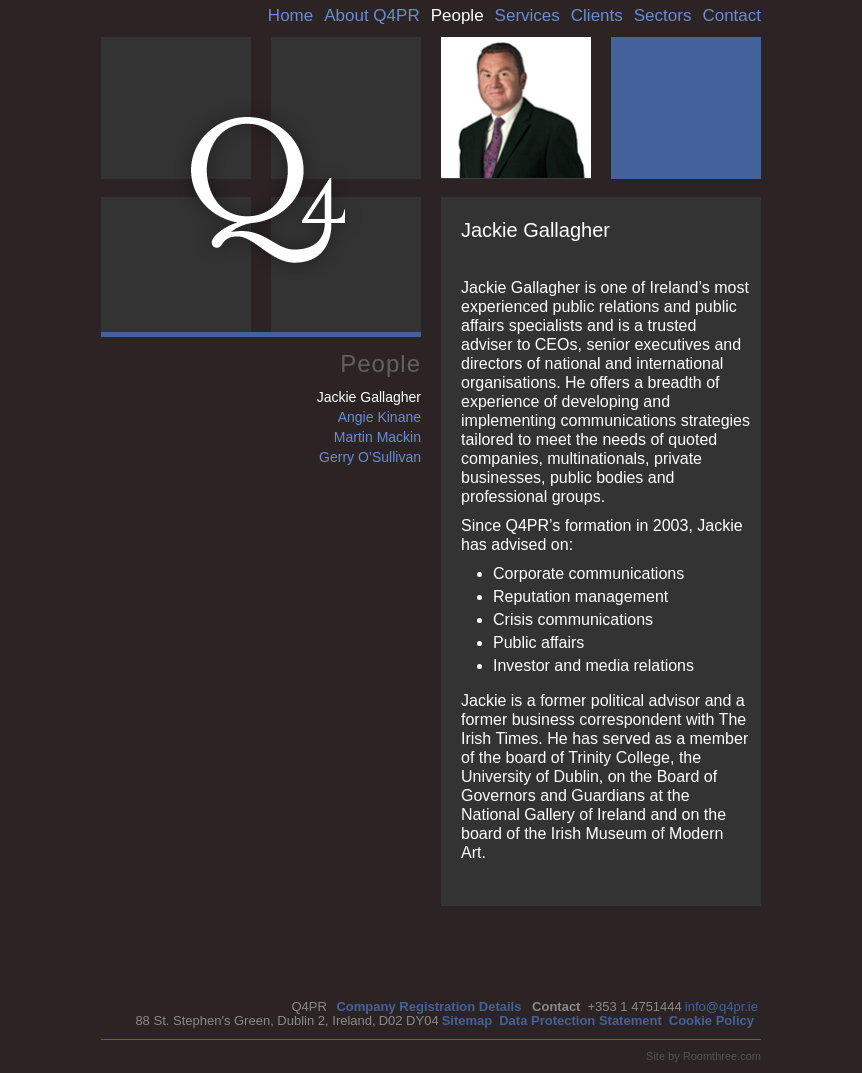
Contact (731, 15)
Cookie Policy (711, 1020)
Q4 (268, 190)
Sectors (663, 15)
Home (290, 15)
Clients (597, 15)
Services (527, 15)
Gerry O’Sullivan (370, 457)
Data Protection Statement (580, 1020)
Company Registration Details (428, 1006)
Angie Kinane (379, 417)
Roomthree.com (722, 1056)
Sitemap (467, 1020)
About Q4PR (371, 15)
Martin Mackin (377, 437)
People (457, 15)
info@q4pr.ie (721, 1006)
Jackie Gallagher (369, 397)
